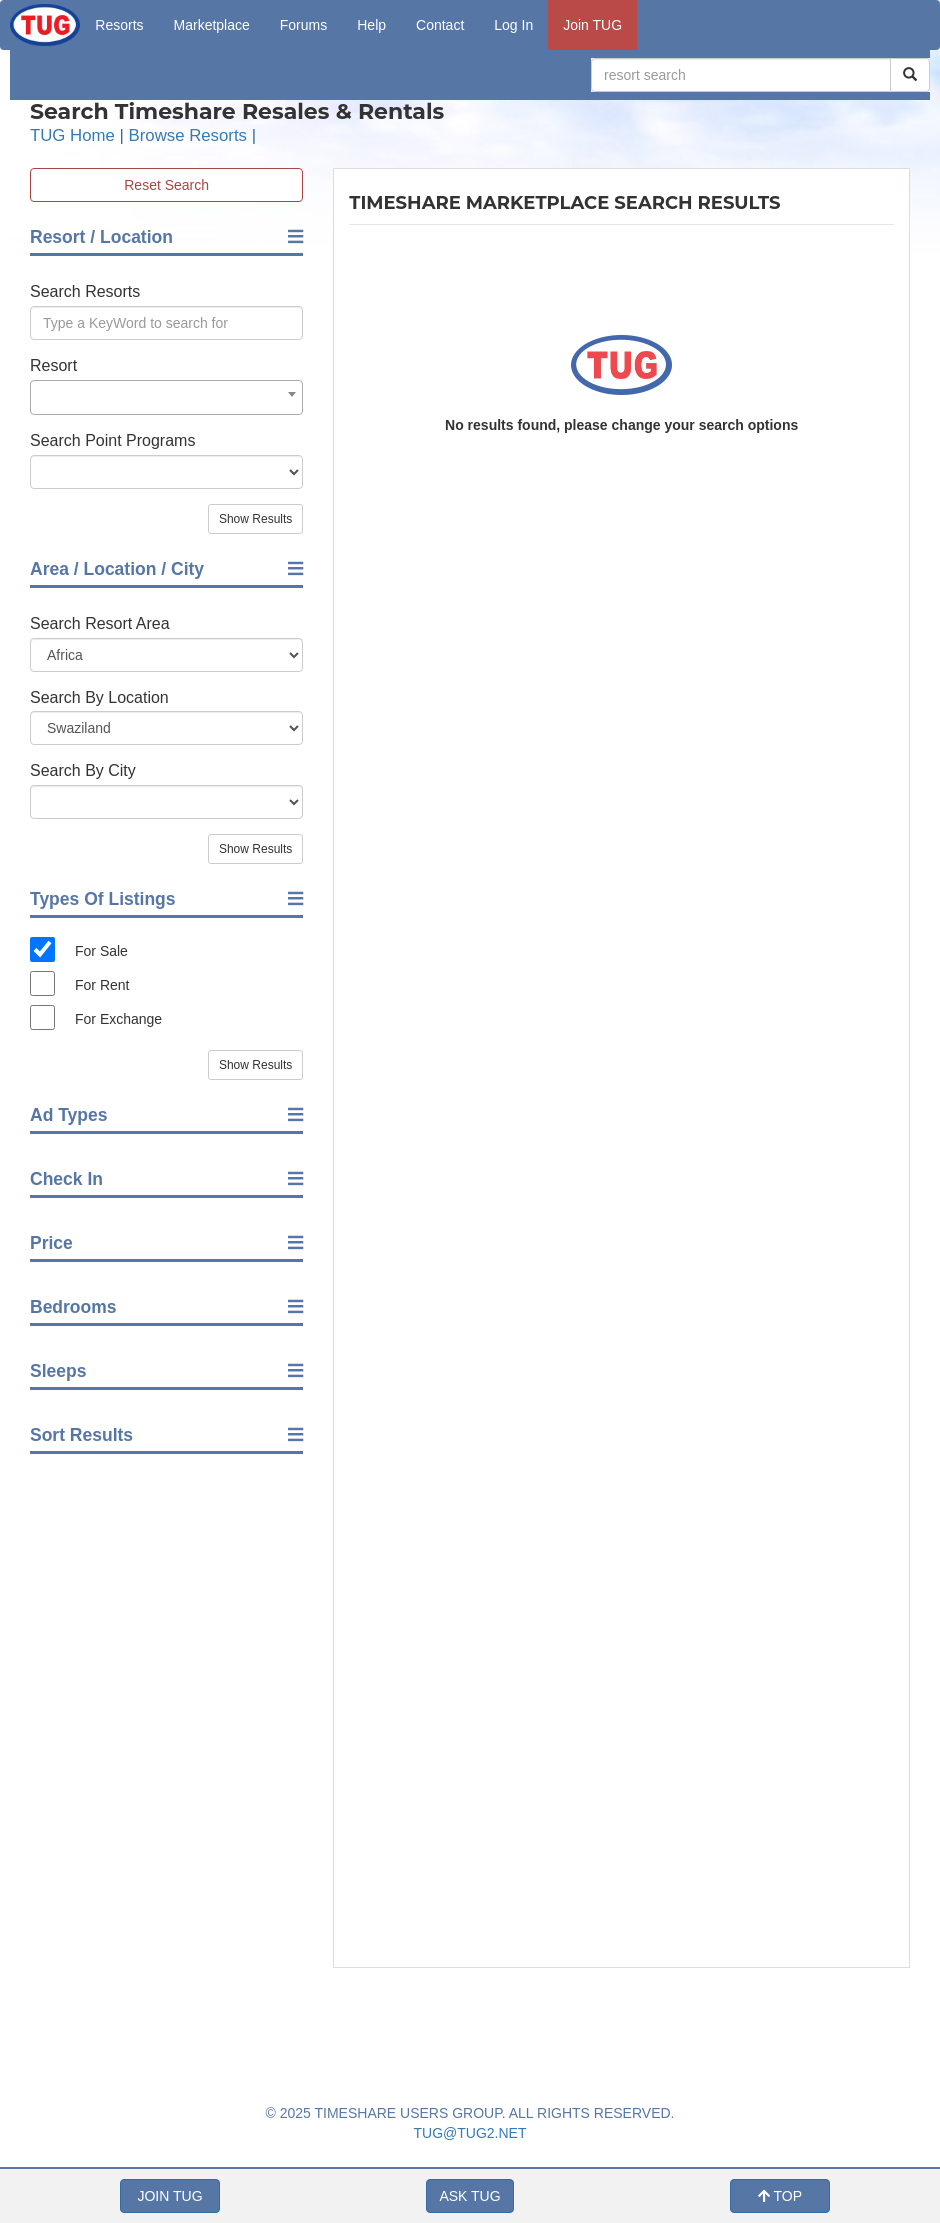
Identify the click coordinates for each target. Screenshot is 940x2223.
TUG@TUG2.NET (470, 2133)
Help (371, 25)
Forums (303, 25)
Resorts (119, 25)
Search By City (83, 770)
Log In (513, 25)
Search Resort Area (100, 623)
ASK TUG (469, 2196)
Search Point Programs (112, 440)
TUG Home (72, 135)
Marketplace (212, 25)
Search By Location (99, 697)
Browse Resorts (188, 135)
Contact (440, 25)
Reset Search (166, 185)
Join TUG (592, 25)
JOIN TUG (169, 2196)
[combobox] (166, 397)
